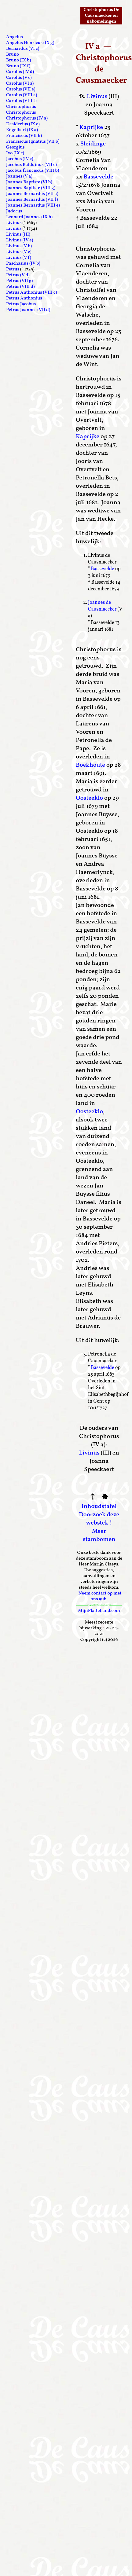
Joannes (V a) (19, 176)
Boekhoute (90, 765)
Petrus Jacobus (21, 304)
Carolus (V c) (19, 78)
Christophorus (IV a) (27, 118)
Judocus (14, 211)
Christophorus (21, 107)
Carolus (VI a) (20, 83)
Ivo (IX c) (15, 153)
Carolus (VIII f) (21, 101)
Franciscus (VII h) (24, 136)
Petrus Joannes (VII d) (28, 310)
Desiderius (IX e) (23, 124)
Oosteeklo (89, 798)
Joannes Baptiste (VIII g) (30, 188)
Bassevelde (98, 177)
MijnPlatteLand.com (99, 1611)
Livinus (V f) (18, 258)
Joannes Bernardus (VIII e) (33, 205)
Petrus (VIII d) (20, 287)
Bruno (12, 54)
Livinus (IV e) (19, 240)
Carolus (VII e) (20, 89)
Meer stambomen (99, 1535)
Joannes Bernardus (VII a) (32, 194)
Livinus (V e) (18, 252)
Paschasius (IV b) (23, 263)
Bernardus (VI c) (22, 49)
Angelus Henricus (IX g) (30, 43)
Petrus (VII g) (19, 281)
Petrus (12, 269)
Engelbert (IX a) (22, 130)
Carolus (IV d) (20, 72)
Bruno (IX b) (18, 60)
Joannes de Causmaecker (102, 606)
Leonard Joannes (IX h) (29, 217)
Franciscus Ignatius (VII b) (33, 141)
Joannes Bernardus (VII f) (32, 199)
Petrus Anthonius (24, 298)
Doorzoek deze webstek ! (99, 1518)
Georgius (15, 147)
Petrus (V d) (18, 275)
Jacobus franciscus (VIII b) (32, 170)
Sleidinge (93, 144)
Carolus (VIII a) (21, 95)
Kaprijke (91, 127)
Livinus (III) (18, 234)
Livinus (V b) (19, 246)
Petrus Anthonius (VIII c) (31, 292)
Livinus (97, 96)
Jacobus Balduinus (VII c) (31, 165)
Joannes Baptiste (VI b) (29, 182)
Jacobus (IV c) (19, 159)
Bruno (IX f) (18, 66)
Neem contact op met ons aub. (100, 1596)
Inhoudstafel (99, 1506)
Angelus (14, 37)
